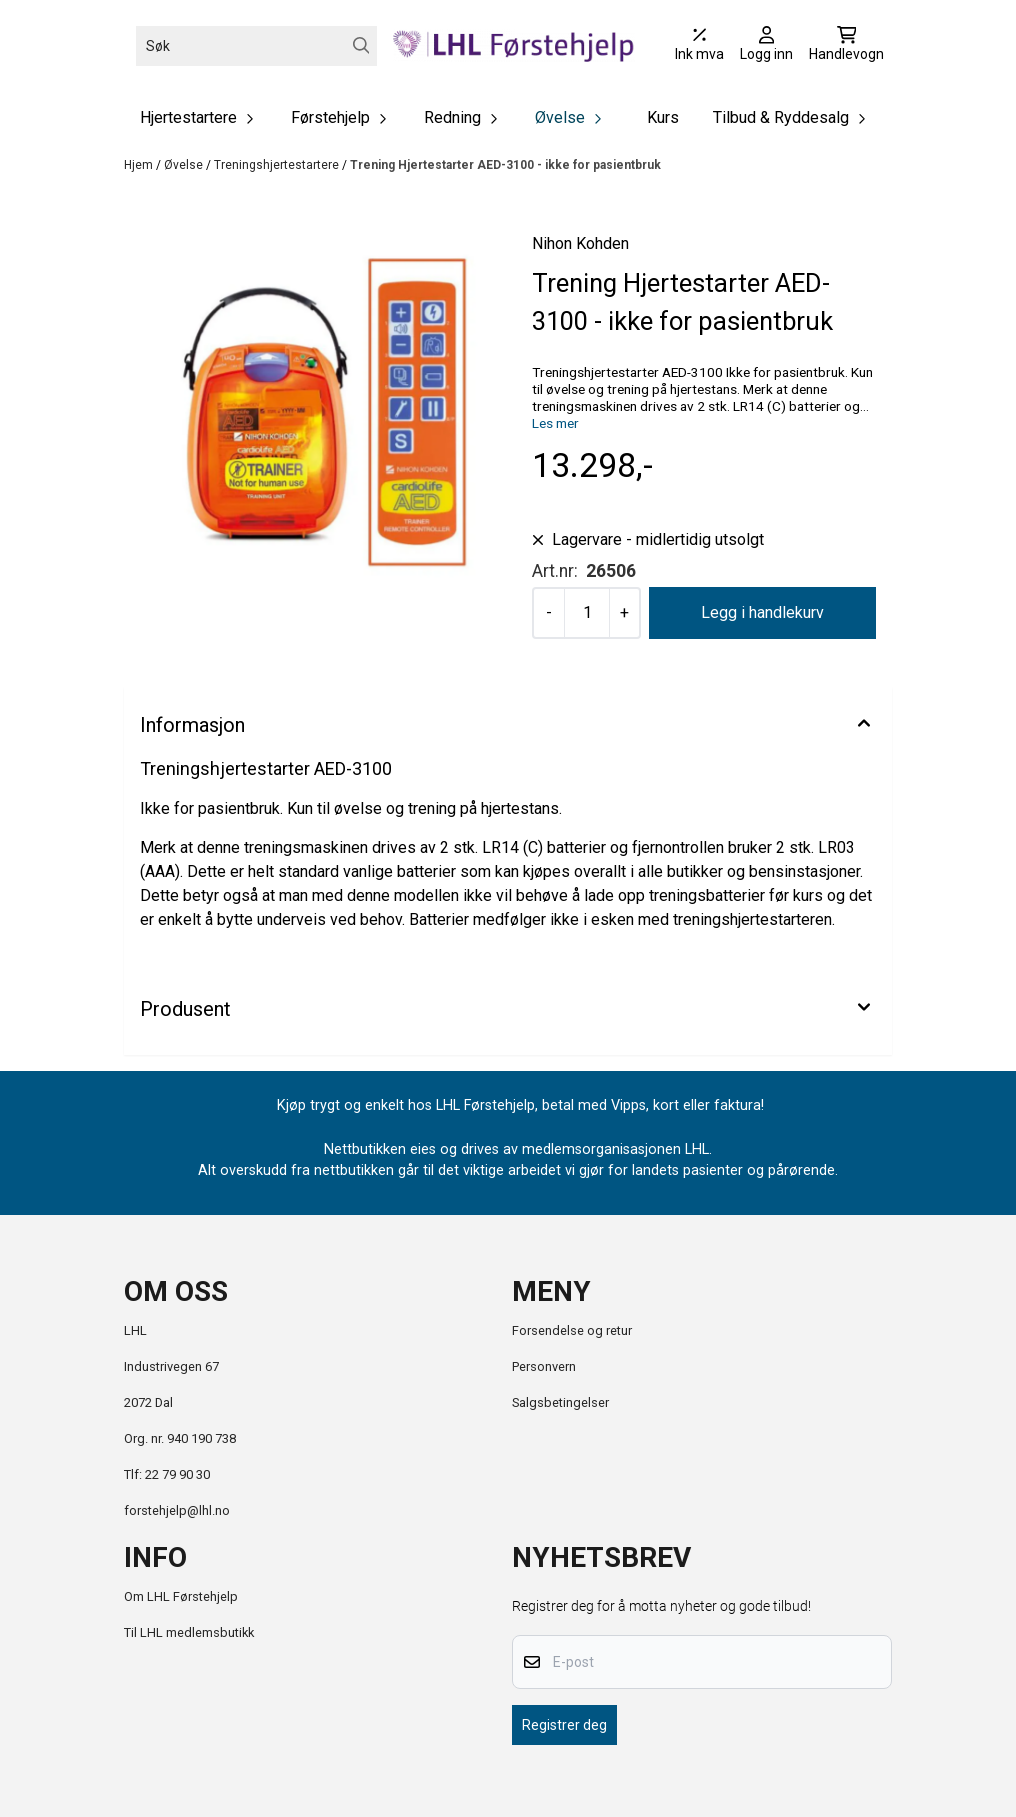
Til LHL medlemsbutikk (189, 1632)
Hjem (140, 165)
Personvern (544, 1366)
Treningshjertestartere (278, 165)
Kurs (663, 117)
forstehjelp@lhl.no (177, 1510)
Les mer (555, 423)
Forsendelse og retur (572, 1330)
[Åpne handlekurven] (846, 46)
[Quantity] (586, 613)
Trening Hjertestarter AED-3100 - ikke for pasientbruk (505, 165)
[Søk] (256, 46)
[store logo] (513, 45)
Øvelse (185, 165)
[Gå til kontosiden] (766, 46)
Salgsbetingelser (560, 1402)
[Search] (361, 45)
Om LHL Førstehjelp (181, 1596)
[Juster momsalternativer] (699, 46)
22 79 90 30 (177, 1474)
